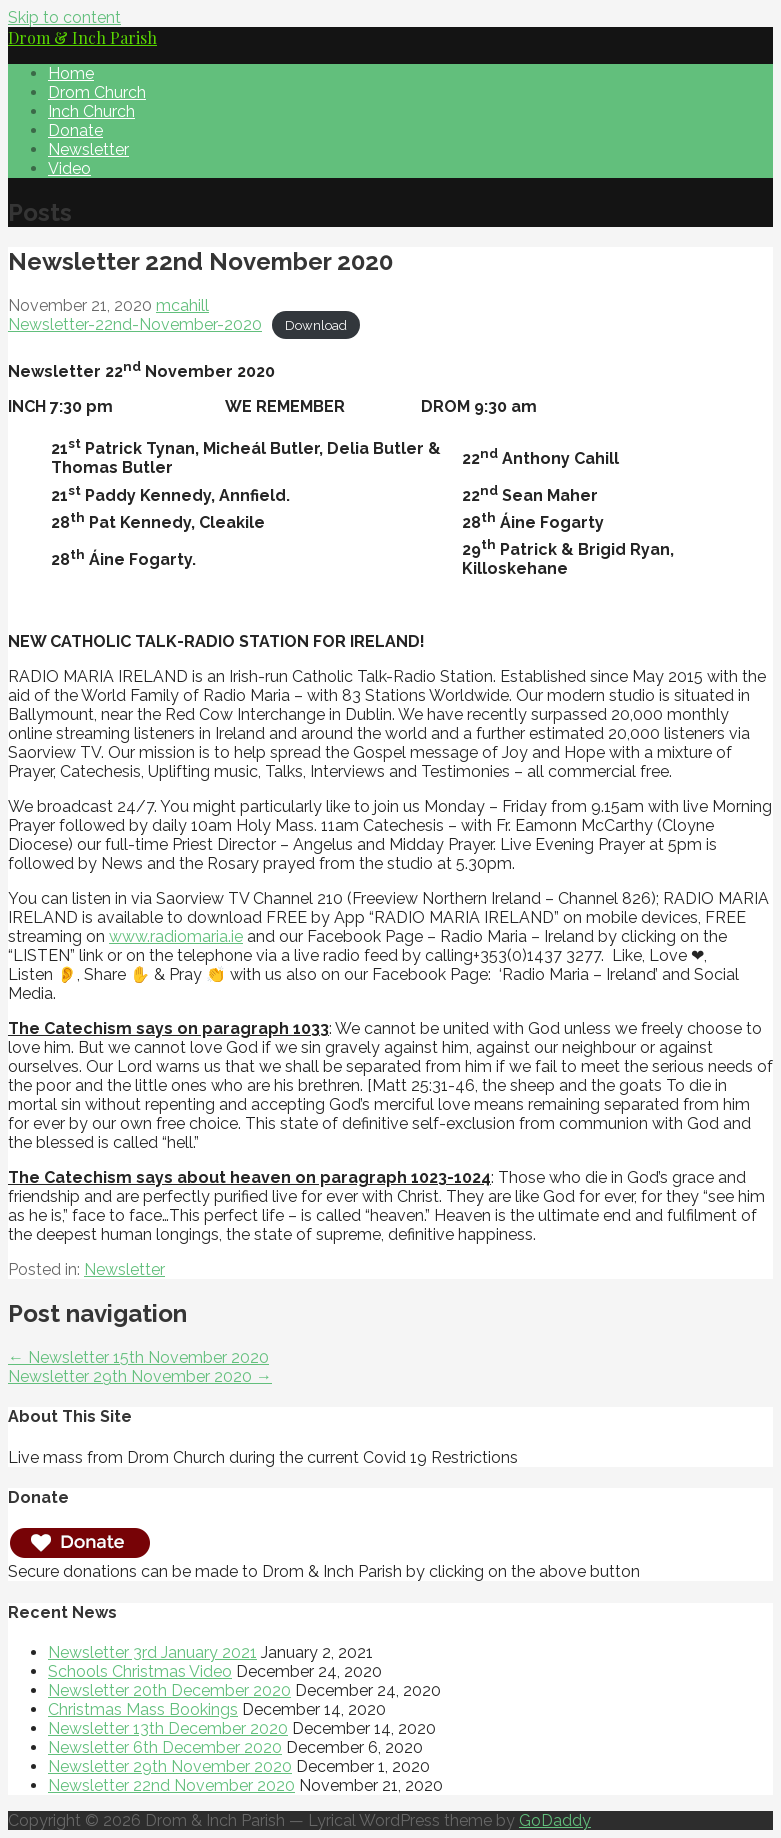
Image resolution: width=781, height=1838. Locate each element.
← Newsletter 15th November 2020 (138, 1357)
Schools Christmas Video (140, 1671)
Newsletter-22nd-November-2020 (135, 324)
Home (71, 73)
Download (316, 325)
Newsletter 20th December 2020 (169, 1690)
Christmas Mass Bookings (143, 1709)
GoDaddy (555, 1820)
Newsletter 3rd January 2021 (152, 1652)
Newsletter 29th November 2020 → (140, 1376)
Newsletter (88, 149)
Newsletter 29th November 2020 (170, 1766)
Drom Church (97, 92)
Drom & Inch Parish (82, 37)
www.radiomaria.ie (176, 936)
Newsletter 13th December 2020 (168, 1728)
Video (69, 168)
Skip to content (64, 17)
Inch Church (91, 111)
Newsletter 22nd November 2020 (171, 1785)
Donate (75, 130)
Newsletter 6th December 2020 (165, 1747)
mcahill (182, 305)
